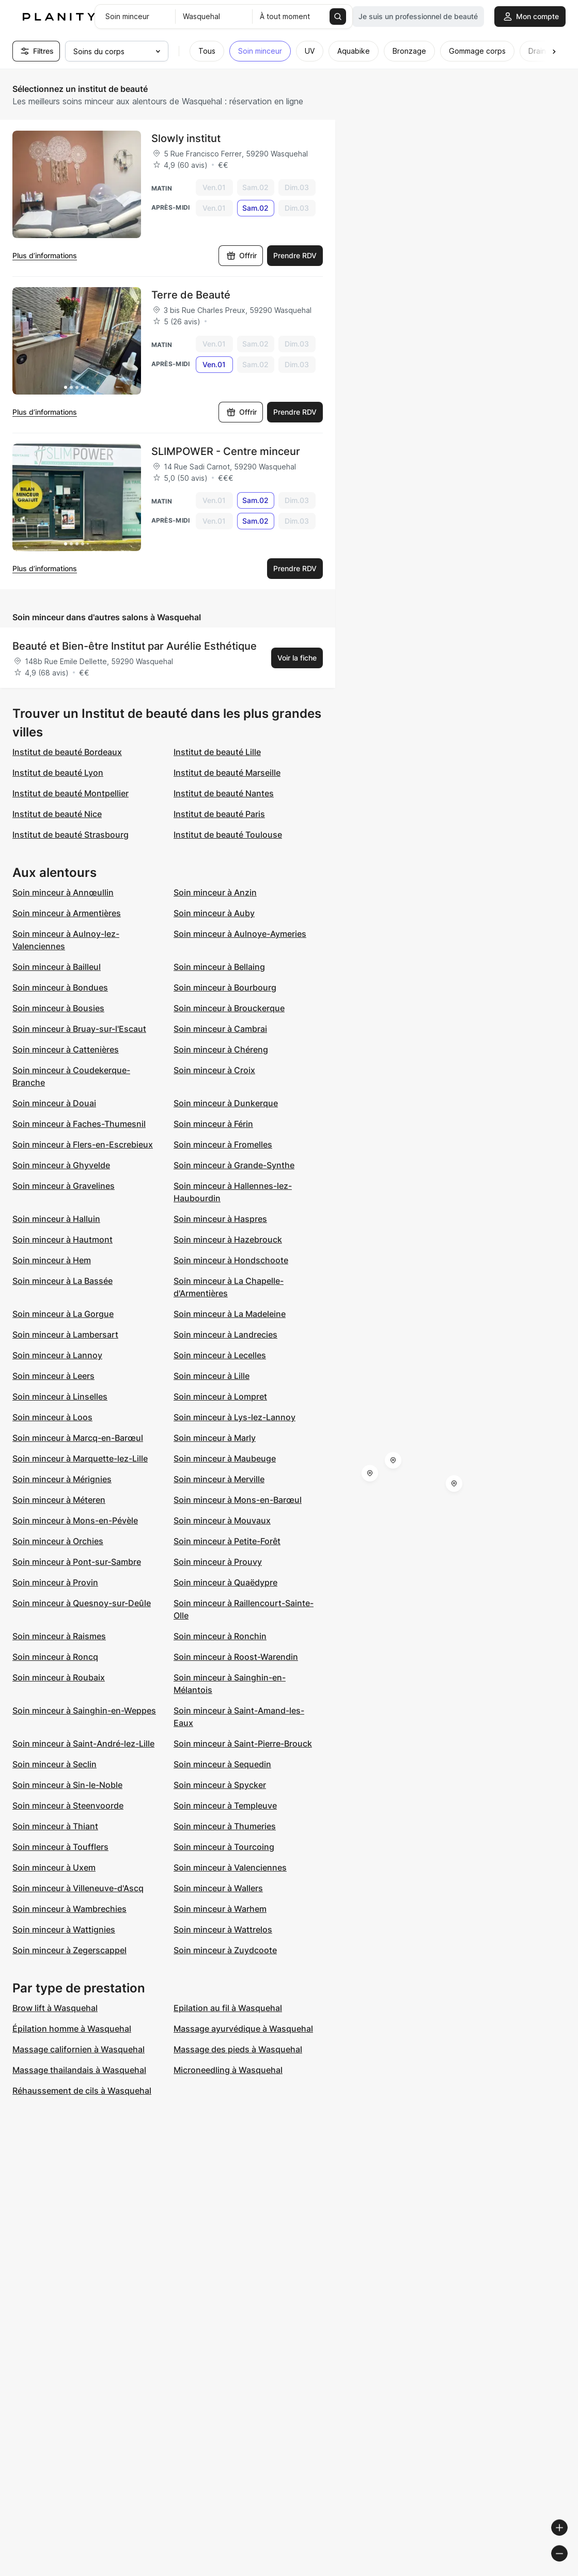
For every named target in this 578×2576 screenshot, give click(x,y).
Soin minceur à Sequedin (222, 1764)
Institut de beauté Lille (217, 752)
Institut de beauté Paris (219, 814)
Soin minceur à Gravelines (63, 1186)
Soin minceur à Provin (55, 1582)
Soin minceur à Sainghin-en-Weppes (84, 1710)
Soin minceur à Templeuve (225, 1805)
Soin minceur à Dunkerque (226, 1103)
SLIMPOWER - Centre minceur (225, 451)
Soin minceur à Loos (52, 1417)
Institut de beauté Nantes (224, 793)
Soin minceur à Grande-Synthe (234, 1165)
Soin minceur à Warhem (220, 1909)
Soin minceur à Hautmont (62, 1239)
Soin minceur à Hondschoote (231, 1260)
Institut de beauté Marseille (227, 772)
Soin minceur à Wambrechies (69, 1909)
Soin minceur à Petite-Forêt (227, 1541)
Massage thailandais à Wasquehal (79, 2070)
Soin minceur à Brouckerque (229, 1008)
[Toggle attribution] (566, 2567)
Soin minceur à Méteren (58, 1500)
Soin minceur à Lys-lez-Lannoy (234, 1417)
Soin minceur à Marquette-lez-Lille (80, 1458)
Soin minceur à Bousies (58, 1008)
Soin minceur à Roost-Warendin (236, 1657)
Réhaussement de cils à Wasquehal (81, 2090)
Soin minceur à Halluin (56, 1219)
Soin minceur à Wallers (218, 1888)
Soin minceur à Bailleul (56, 967)
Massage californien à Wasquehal (78, 2049)
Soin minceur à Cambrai (220, 1029)
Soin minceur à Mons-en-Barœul (238, 1500)
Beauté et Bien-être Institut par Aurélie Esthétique (134, 646)
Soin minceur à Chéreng (221, 1049)
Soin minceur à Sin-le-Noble (67, 1785)
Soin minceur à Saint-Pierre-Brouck (243, 1743)
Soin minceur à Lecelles (220, 1355)
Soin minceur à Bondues (60, 987)
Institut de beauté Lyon (57, 772)
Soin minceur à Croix (214, 1070)
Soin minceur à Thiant (55, 1826)
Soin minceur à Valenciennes (230, 1867)
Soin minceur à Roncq (55, 1657)
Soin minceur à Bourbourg (225, 987)
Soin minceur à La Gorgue (63, 1314)
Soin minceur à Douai (54, 1103)
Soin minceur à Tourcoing (224, 1847)
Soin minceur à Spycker (220, 1785)
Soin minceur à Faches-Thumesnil (79, 1124)
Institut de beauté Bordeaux (67, 752)
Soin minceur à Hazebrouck (228, 1239)
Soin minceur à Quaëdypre (225, 1582)
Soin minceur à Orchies (57, 1541)
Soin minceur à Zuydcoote (225, 1950)
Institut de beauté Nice (57, 814)
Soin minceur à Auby (214, 913)
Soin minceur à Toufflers (60, 1847)
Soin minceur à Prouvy (218, 1562)
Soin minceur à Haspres (220, 1219)
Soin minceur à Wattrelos (223, 1929)
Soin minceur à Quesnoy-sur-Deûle (81, 1603)
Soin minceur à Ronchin (220, 1636)
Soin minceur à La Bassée (62, 1281)
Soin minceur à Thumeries (225, 1826)
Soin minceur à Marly (215, 1438)
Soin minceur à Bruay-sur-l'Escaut (79, 1029)
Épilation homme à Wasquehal (71, 2028)
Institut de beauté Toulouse (228, 834)
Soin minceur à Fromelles (223, 1144)
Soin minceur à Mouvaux (222, 1520)
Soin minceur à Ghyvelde (61, 1165)
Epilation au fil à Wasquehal (228, 2008)
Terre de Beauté (190, 295)
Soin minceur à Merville (219, 1479)
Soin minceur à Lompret (220, 1396)
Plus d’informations (44, 255)
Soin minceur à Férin (213, 1124)
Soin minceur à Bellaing (219, 967)
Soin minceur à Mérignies (62, 1479)
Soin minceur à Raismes (59, 1636)
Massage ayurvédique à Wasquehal (243, 2028)
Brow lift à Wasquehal (55, 2008)
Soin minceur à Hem (51, 1260)
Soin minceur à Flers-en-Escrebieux (82, 1144)
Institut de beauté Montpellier (70, 793)
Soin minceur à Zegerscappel (69, 1950)
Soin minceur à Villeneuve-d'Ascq (78, 1888)
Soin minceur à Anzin (215, 892)
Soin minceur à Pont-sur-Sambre (76, 1562)
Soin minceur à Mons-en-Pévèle (75, 1520)
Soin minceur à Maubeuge (225, 1458)
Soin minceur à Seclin (54, 1764)
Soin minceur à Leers (53, 1376)
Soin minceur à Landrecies (225, 1334)
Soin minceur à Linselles (59, 1396)
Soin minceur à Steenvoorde (67, 1805)
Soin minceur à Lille (211, 1376)
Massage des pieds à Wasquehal (238, 2049)
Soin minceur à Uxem (54, 1867)
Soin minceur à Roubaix (58, 1677)
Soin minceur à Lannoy (57, 1355)
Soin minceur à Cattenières (65, 1049)
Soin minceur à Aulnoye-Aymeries (240, 934)
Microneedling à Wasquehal (228, 2070)
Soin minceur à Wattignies (63, 1929)
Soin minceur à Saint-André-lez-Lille (83, 1743)
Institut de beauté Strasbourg (70, 834)
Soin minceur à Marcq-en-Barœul (77, 1438)
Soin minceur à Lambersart (65, 1334)
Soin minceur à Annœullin (63, 892)
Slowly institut (186, 138)
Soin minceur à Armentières (66, 913)
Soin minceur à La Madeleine (230, 1314)
